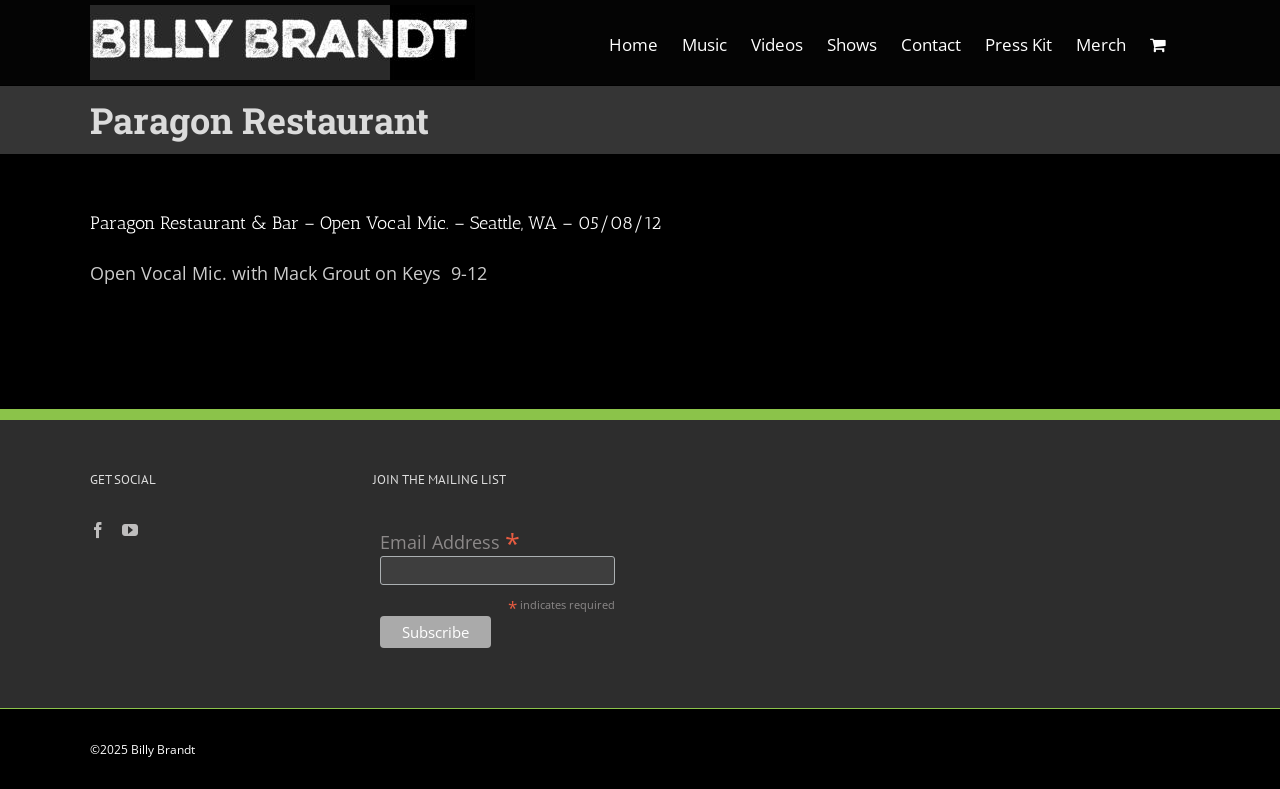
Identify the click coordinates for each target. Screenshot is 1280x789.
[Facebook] (98, 530)
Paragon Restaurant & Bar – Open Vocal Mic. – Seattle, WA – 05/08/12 (375, 223)
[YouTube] (130, 530)
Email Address (450, 540)
